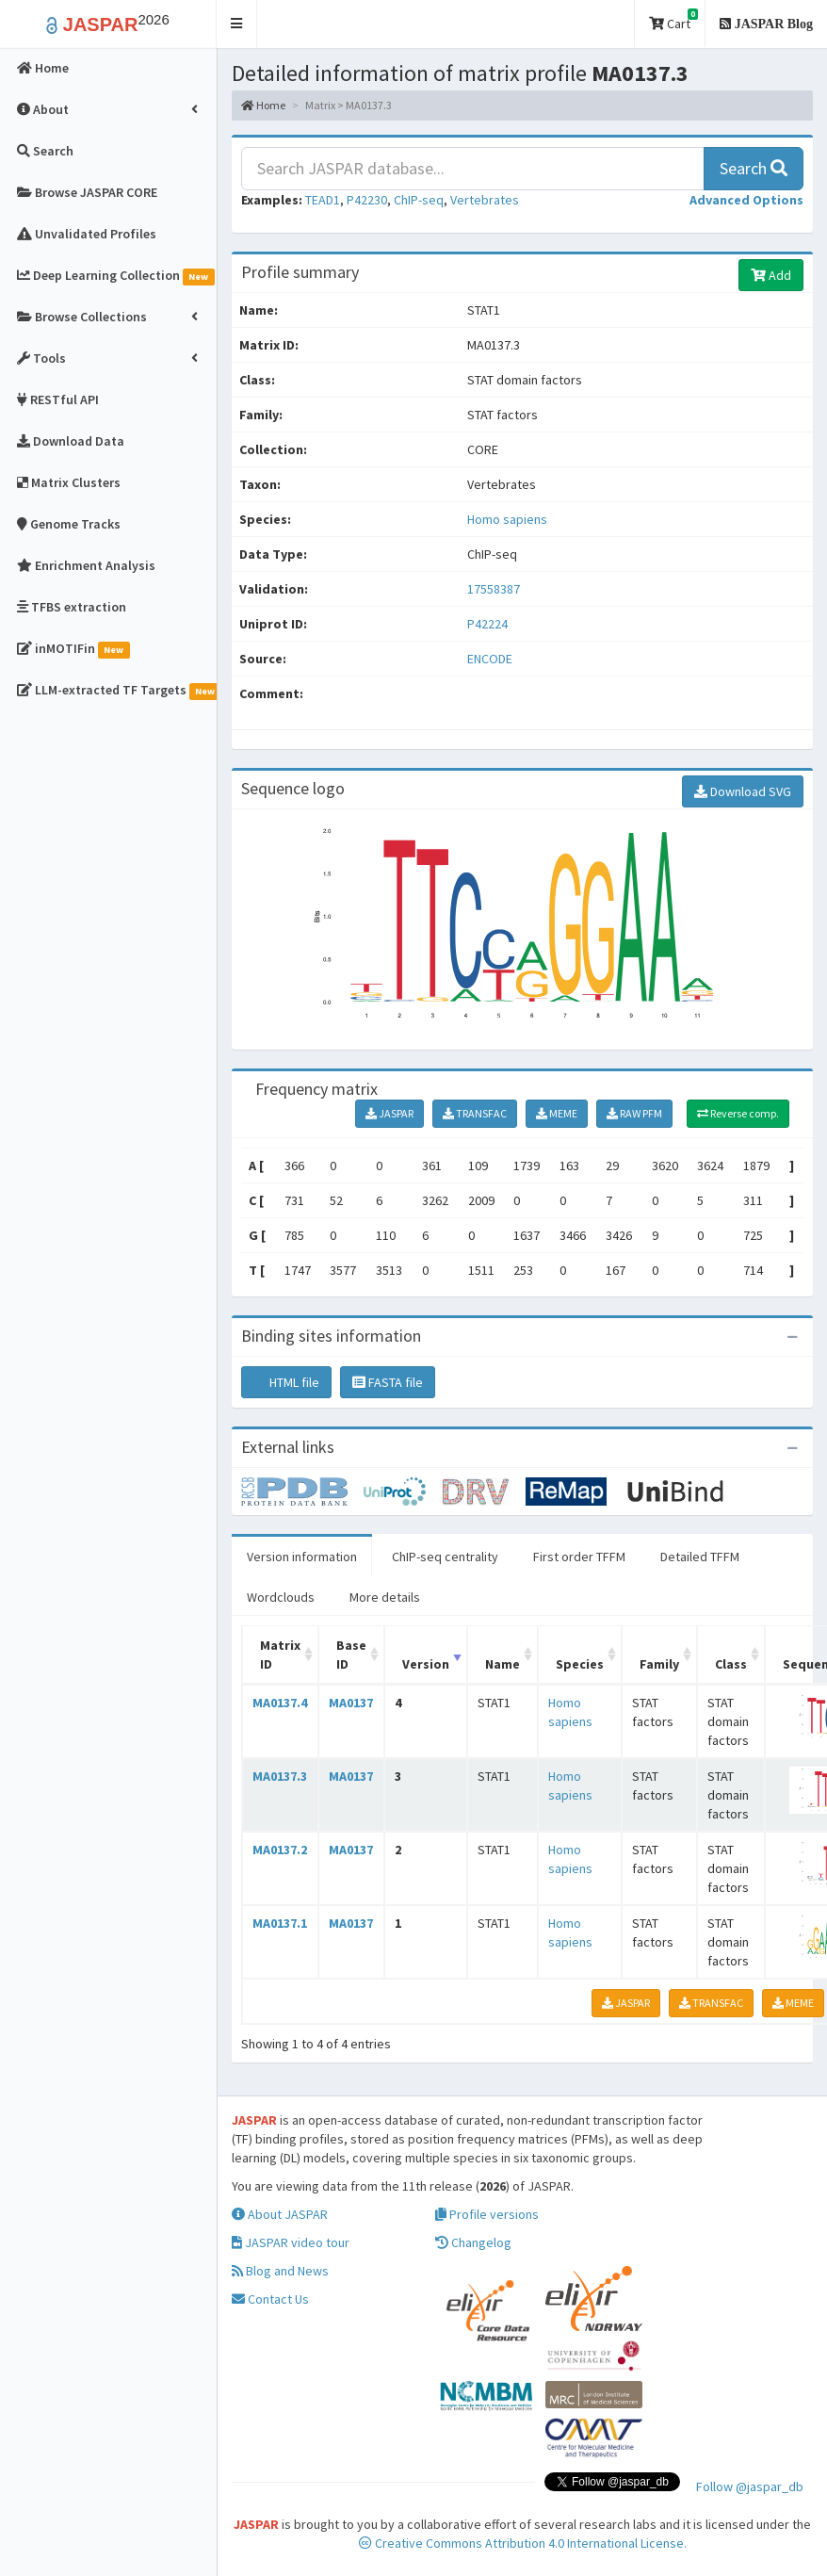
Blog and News (280, 2270)
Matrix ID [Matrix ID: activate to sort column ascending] (280, 1654)
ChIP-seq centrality (445, 1556)
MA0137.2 (279, 1849)
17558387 (493, 588)
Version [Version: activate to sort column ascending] (425, 1663)
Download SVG (742, 791)
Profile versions (487, 2214)
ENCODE (489, 658)
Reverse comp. (738, 1113)
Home (263, 105)
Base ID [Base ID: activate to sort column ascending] (351, 1654)
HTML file (286, 1382)
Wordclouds (281, 1597)
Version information (302, 1556)
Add (771, 275)
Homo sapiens (507, 519)
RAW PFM (634, 1113)
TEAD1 (322, 199)
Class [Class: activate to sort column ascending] (731, 1663)
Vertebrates (484, 199)
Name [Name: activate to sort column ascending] (502, 1663)
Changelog (473, 2242)
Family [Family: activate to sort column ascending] (659, 1663)
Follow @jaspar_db (749, 2486)
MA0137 (351, 1702)
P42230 (367, 199)
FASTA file (387, 1382)
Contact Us (270, 2299)
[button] (237, 24)
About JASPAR (280, 2214)
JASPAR (389, 1113)
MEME (556, 1113)
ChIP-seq (419, 199)
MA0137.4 (279, 1702)
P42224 (489, 623)
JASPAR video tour (290, 2242)
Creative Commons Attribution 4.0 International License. (523, 2543)
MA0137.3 (279, 1776)
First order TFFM (579, 1556)
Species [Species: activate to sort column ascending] (580, 1663)
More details (384, 1597)
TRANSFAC (475, 1113)
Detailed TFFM (699, 1556)
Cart (673, 20)
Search (753, 168)
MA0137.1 (279, 1923)
